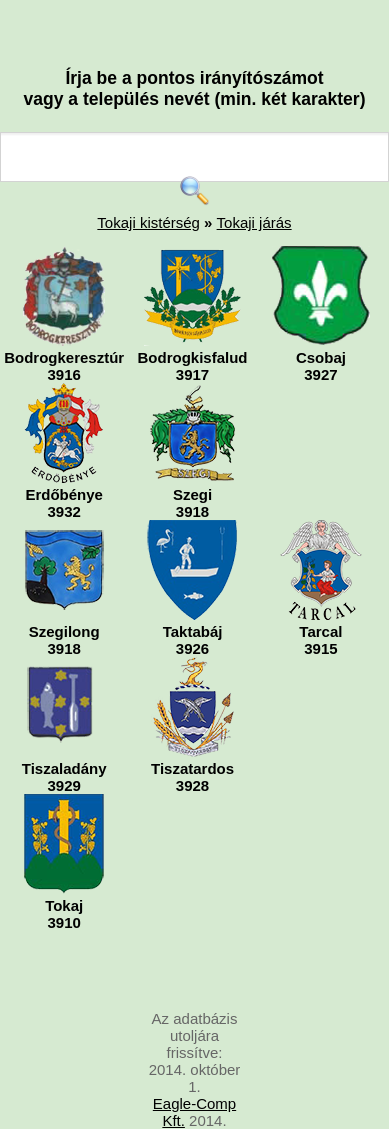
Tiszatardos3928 (193, 725)
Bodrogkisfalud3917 (193, 314)
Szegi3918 (193, 451)
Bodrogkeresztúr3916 (64, 314)
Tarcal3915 (321, 588)
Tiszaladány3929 (64, 725)
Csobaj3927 (321, 314)
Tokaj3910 (64, 862)
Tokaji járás (254, 222)
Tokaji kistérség (148, 222)
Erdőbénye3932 (64, 451)
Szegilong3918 (64, 588)
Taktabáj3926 (193, 588)
